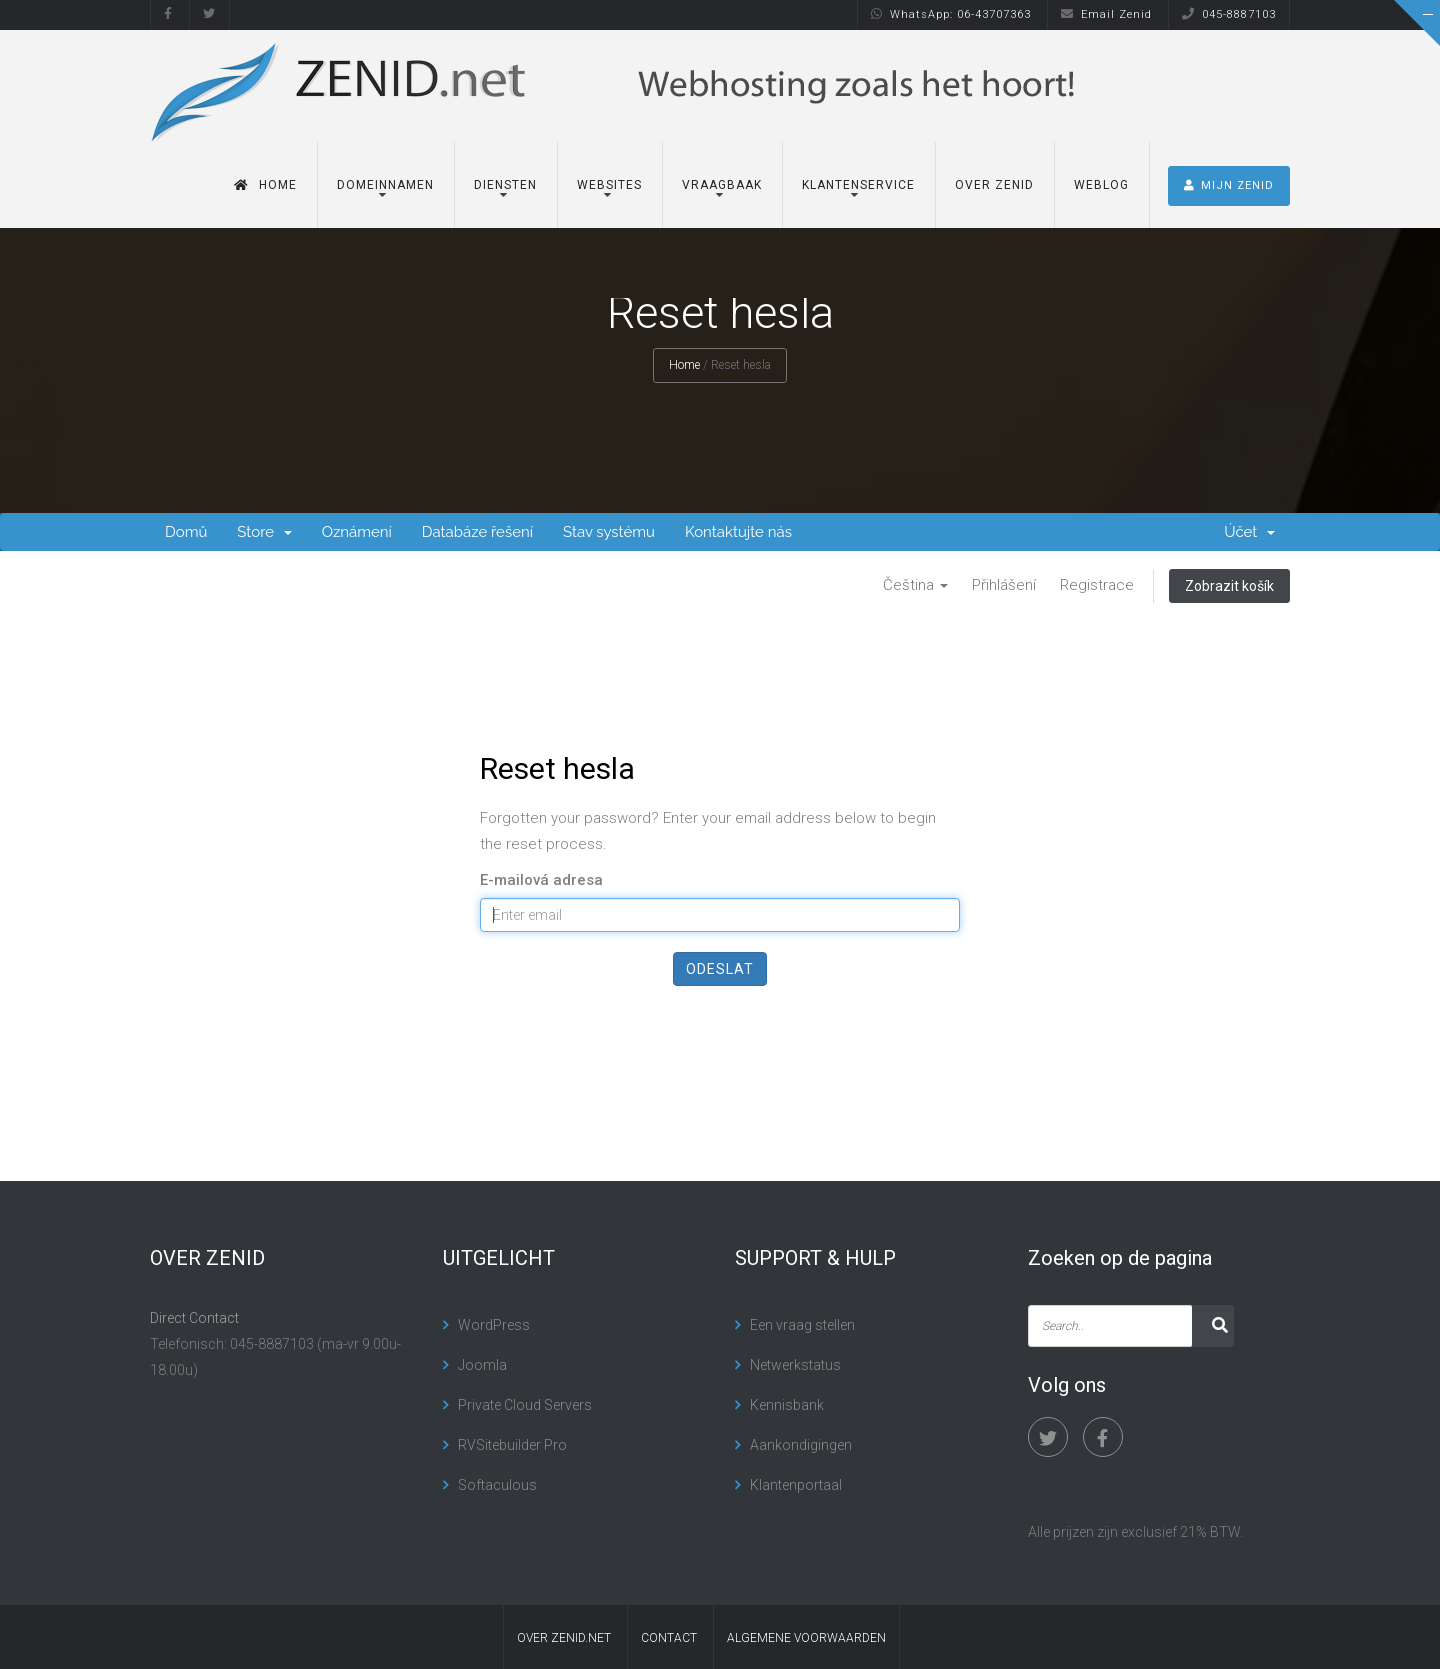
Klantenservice (858, 183)
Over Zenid (994, 183)
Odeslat (720, 969)
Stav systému (609, 532)
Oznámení (357, 532)
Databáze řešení (477, 532)
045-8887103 (1229, 14)
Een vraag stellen (802, 1325)
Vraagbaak (722, 183)
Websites (609, 183)
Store (264, 532)
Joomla (482, 1365)
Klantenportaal (796, 1485)
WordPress (494, 1325)
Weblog (1101, 183)
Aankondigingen (801, 1445)
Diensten (505, 183)
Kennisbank (787, 1405)
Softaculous (497, 1485)
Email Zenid (1106, 14)
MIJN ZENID (1229, 183)
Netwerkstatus (795, 1365)
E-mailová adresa (541, 880)
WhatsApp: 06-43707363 (951, 14)
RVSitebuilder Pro (512, 1445)
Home (265, 183)
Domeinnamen (385, 183)
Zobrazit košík (1229, 586)
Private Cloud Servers (525, 1405)
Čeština (915, 585)
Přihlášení (1004, 585)
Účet (1249, 532)
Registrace (1097, 585)
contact (669, 1638)
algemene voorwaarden (806, 1638)
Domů (186, 532)
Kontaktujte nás (738, 532)
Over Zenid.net (564, 1638)
